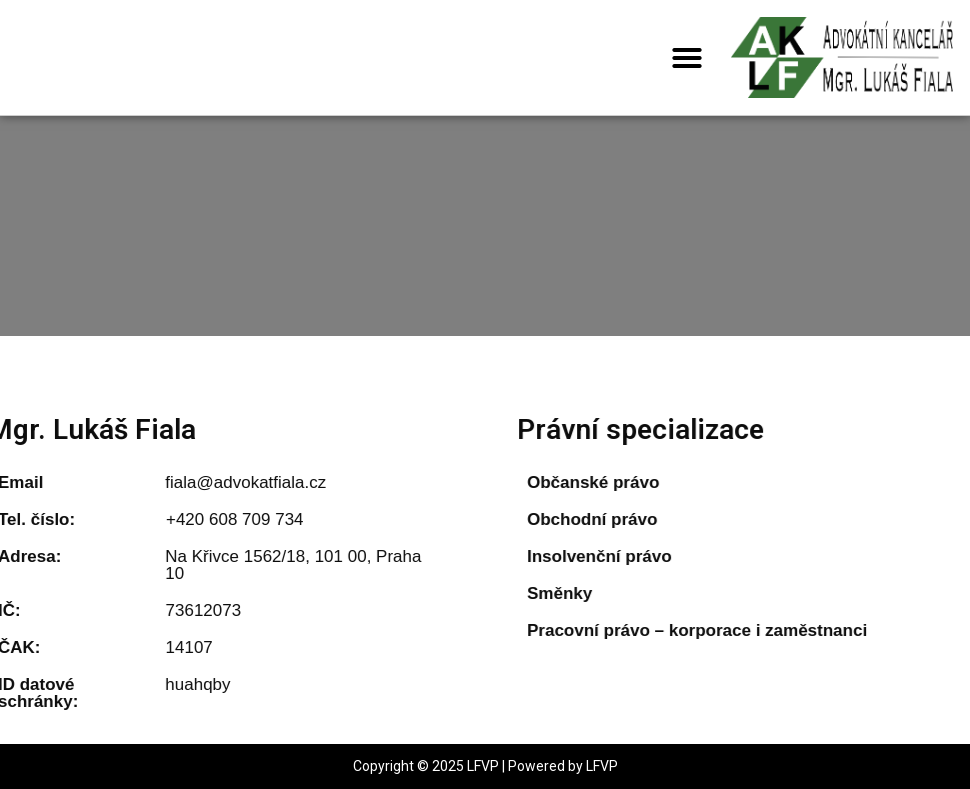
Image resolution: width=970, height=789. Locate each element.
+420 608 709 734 (192, 519)
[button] (687, 58)
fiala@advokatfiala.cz (202, 482)
